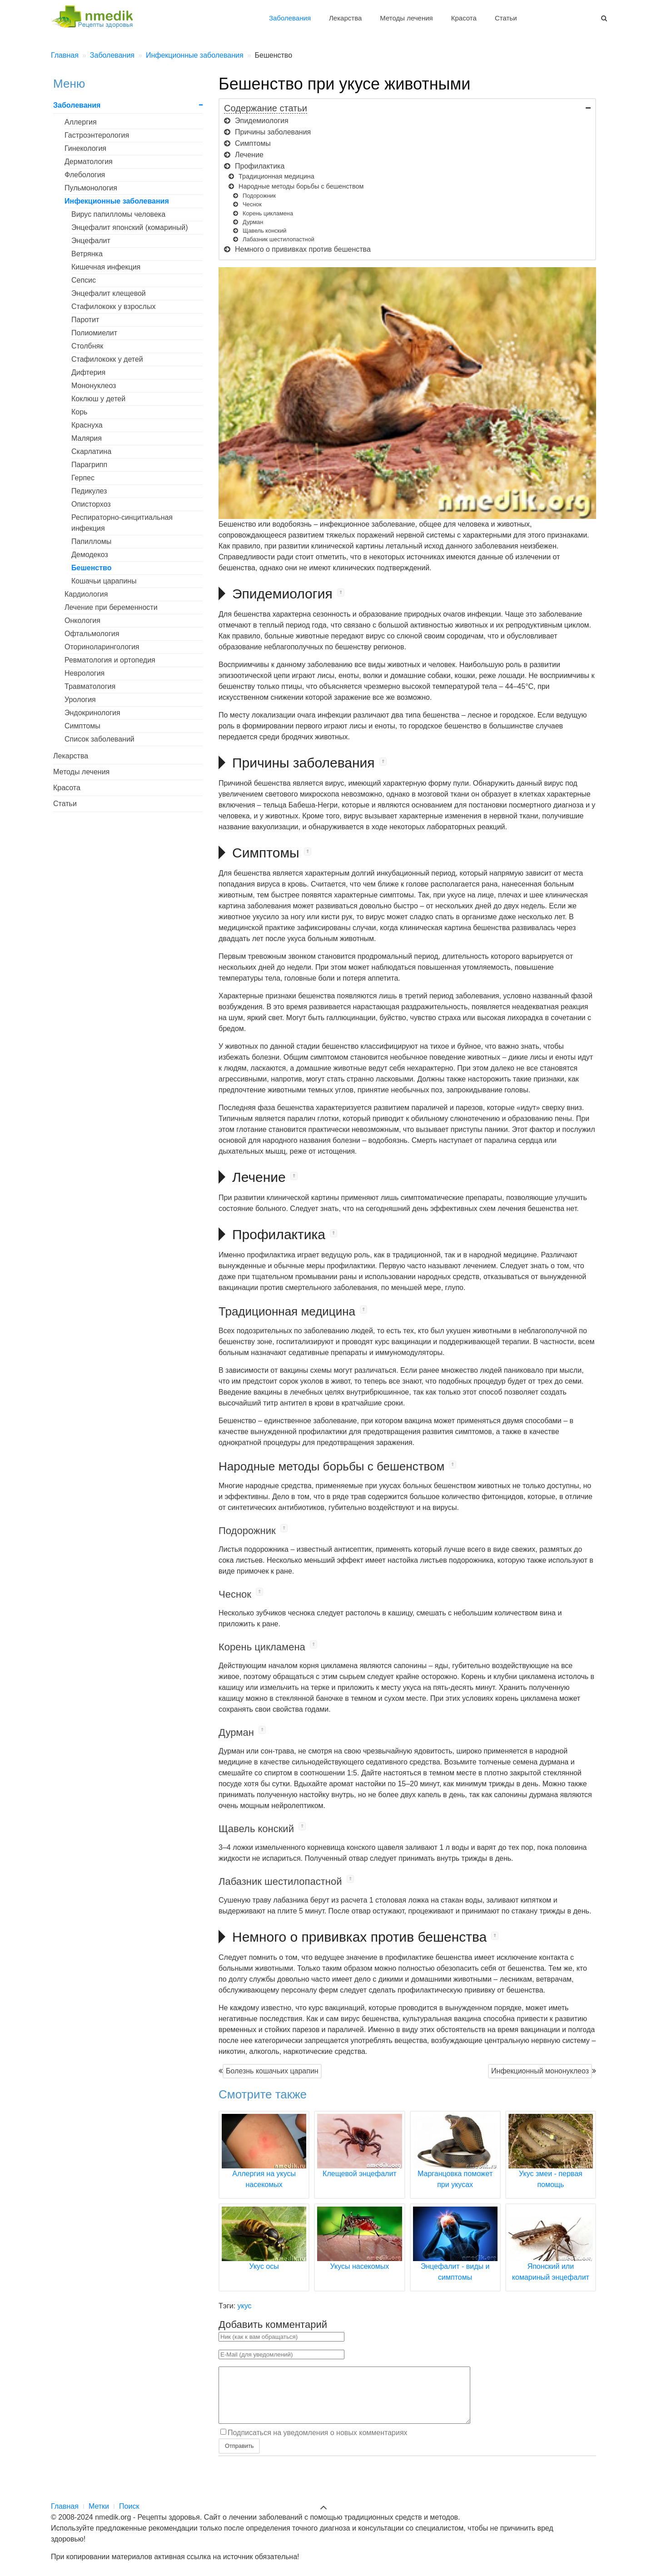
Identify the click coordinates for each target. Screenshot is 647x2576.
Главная (65, 2506)
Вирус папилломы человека (118, 214)
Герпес (83, 478)
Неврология (85, 673)
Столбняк (87, 346)
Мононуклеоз (93, 385)
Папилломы (91, 541)
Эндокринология (92, 713)
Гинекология (85, 148)
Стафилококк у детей (107, 359)
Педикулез (89, 491)
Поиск (129, 2506)
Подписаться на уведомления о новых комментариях (318, 2443)
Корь (79, 412)
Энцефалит (90, 240)
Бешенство (91, 568)
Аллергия (81, 122)
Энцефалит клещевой (108, 293)
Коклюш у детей (98, 399)
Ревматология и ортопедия (110, 660)
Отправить (239, 2456)
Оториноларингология (102, 647)
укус (245, 2306)
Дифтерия (88, 372)
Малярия (86, 438)
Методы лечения (406, 18)
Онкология (82, 620)
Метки (99, 2506)
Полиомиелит (94, 333)
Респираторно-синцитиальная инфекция (122, 522)
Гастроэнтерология (97, 135)
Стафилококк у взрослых (113, 306)
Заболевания (290, 18)
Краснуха (87, 425)
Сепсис (83, 280)
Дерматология (89, 161)
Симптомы (82, 726)
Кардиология (86, 594)
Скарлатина (91, 451)
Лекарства (345, 18)
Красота (464, 18)
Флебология (85, 175)
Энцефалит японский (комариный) (129, 227)
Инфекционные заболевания (117, 201)
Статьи (506, 18)
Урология (80, 699)
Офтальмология (92, 634)
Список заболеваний (99, 739)
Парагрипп (89, 464)
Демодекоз (89, 554)
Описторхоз (91, 504)
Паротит (85, 320)
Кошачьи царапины (103, 581)
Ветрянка (87, 254)
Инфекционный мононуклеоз (540, 2071)
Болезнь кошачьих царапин (272, 2071)
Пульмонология (91, 188)
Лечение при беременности (111, 607)
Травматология (90, 686)
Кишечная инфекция (105, 267)
